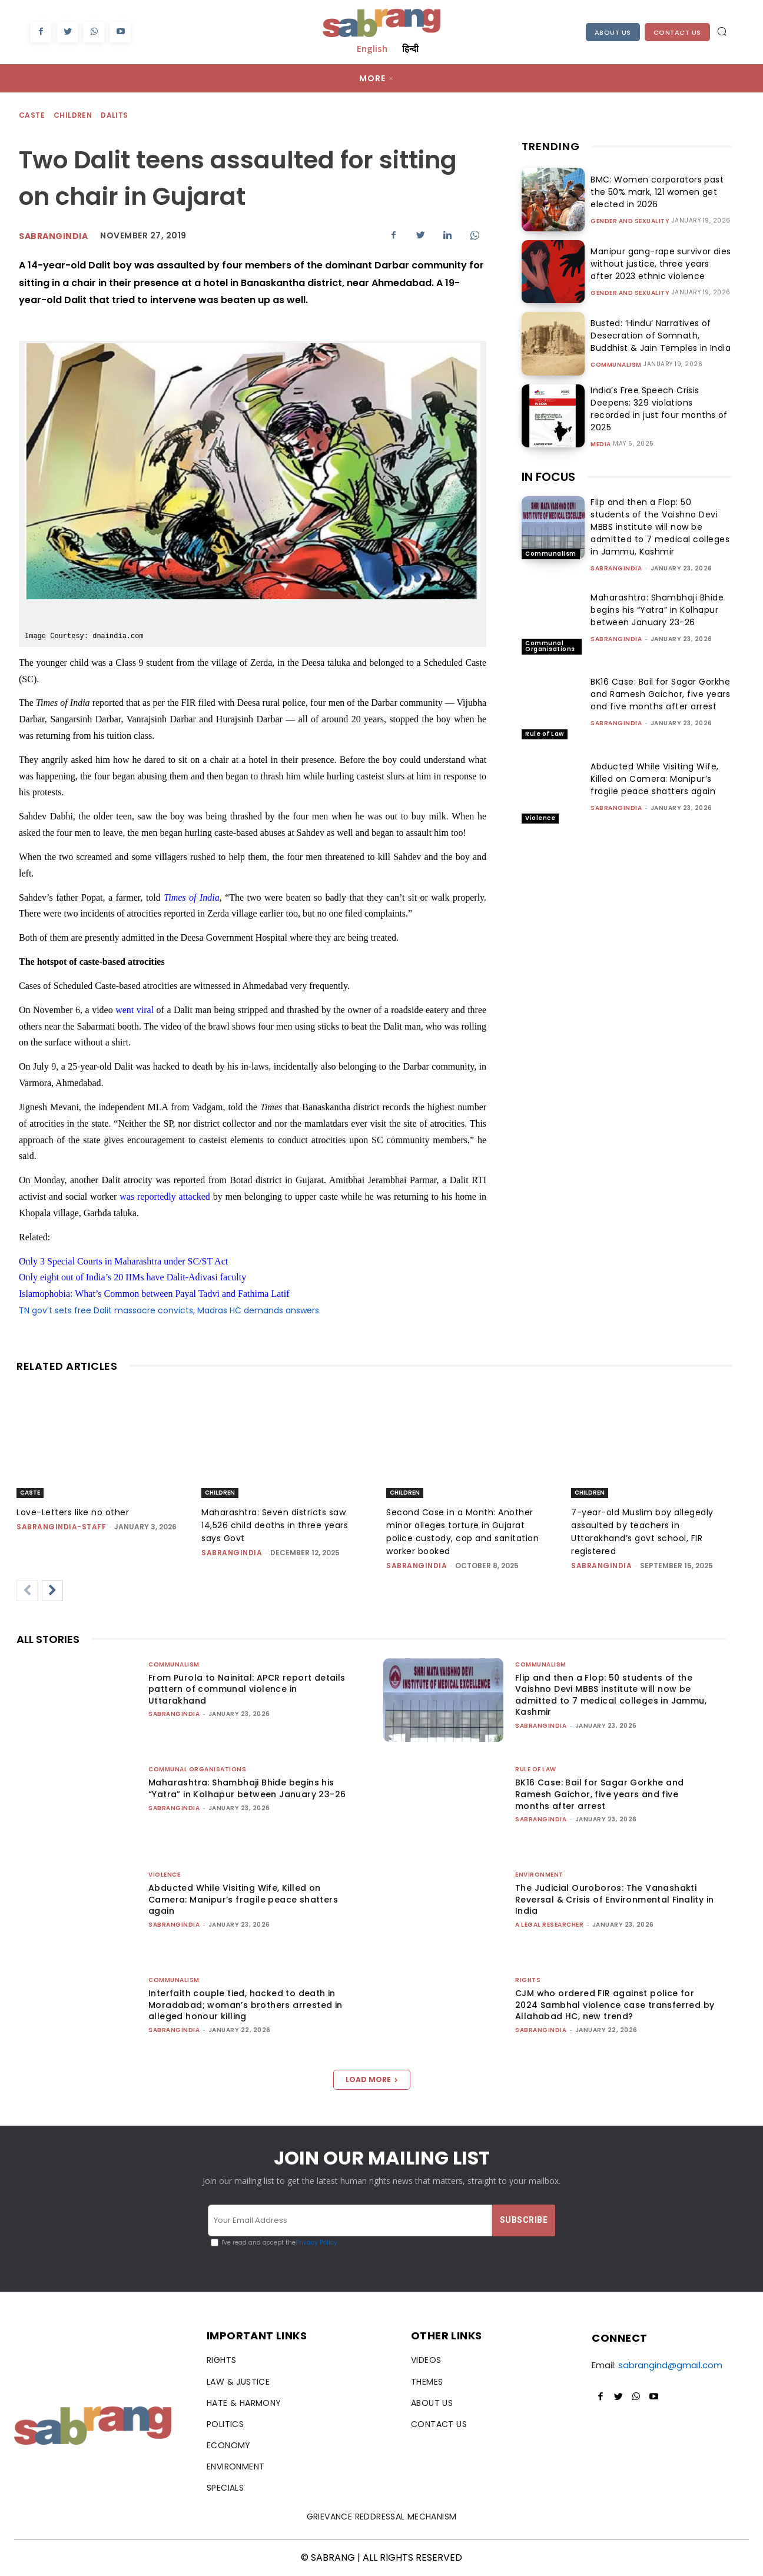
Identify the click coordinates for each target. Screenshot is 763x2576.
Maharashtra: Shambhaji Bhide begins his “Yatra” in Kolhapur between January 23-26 (657, 610)
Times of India (191, 897)
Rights (527, 1980)
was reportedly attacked (165, 1196)
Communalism (616, 365)
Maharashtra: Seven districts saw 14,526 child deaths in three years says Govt (274, 1525)
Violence (540, 818)
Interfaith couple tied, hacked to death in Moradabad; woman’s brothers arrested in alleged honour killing (245, 2004)
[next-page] (52, 1590)
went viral (134, 1010)
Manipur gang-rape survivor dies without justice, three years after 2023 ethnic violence (658, 263)
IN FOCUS (548, 477)
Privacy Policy (316, 2242)
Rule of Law (544, 733)
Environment (539, 1874)
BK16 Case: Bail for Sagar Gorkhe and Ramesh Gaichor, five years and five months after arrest (660, 694)
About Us (613, 32)
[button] (721, 31)
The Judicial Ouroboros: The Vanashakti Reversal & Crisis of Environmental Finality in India (614, 1899)
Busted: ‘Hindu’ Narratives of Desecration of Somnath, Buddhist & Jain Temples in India (661, 335)
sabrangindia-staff (61, 1527)
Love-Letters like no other (72, 1512)
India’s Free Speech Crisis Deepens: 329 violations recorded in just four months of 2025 (659, 408)
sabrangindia (616, 568)
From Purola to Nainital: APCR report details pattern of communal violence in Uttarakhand (247, 1689)
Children (73, 115)
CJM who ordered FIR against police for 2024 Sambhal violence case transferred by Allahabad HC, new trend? (614, 2004)
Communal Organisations (550, 646)
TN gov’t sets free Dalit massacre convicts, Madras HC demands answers (169, 1310)
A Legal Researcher (549, 1924)
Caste (32, 115)
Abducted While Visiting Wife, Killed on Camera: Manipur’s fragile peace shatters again (655, 779)
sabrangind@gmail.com (670, 2365)
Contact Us (677, 32)
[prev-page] (27, 1590)
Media (601, 437)
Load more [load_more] (372, 2079)
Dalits (114, 115)
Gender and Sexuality (630, 221)
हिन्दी (410, 48)
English (372, 48)
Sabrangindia (53, 236)
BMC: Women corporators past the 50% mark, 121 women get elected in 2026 (654, 192)
